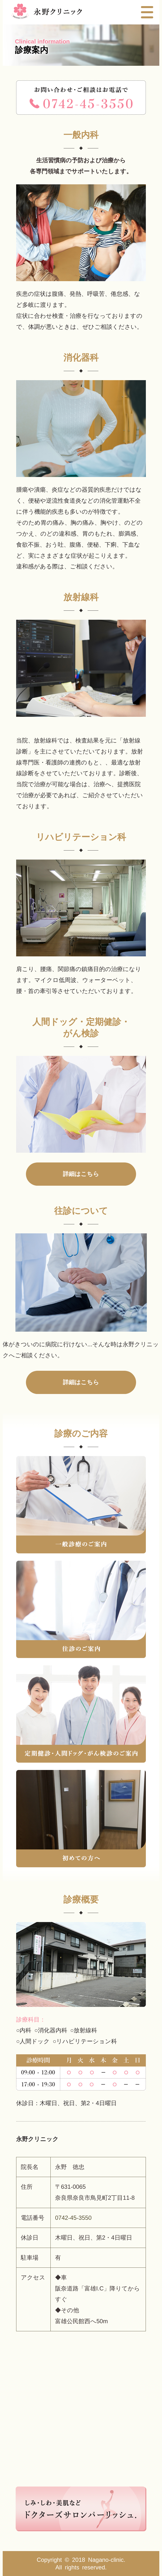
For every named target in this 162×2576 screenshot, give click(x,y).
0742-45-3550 (73, 2217)
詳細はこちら (81, 1174)
